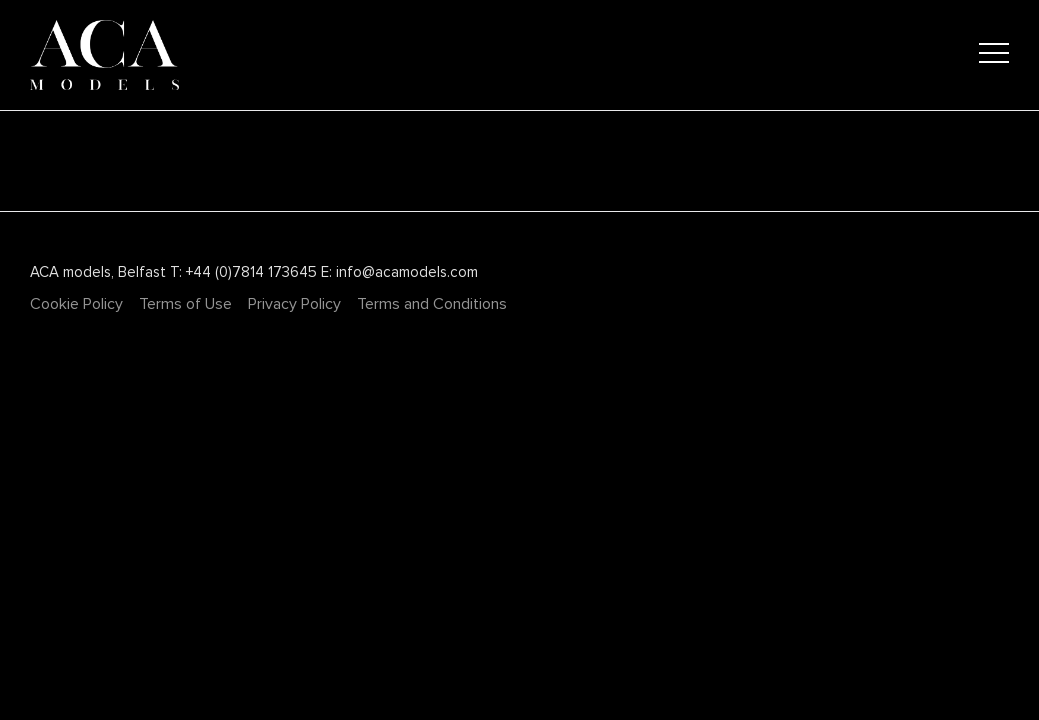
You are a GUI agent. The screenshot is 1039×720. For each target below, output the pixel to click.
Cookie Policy (76, 304)
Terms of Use (185, 304)
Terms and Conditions (432, 304)
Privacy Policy (294, 304)
